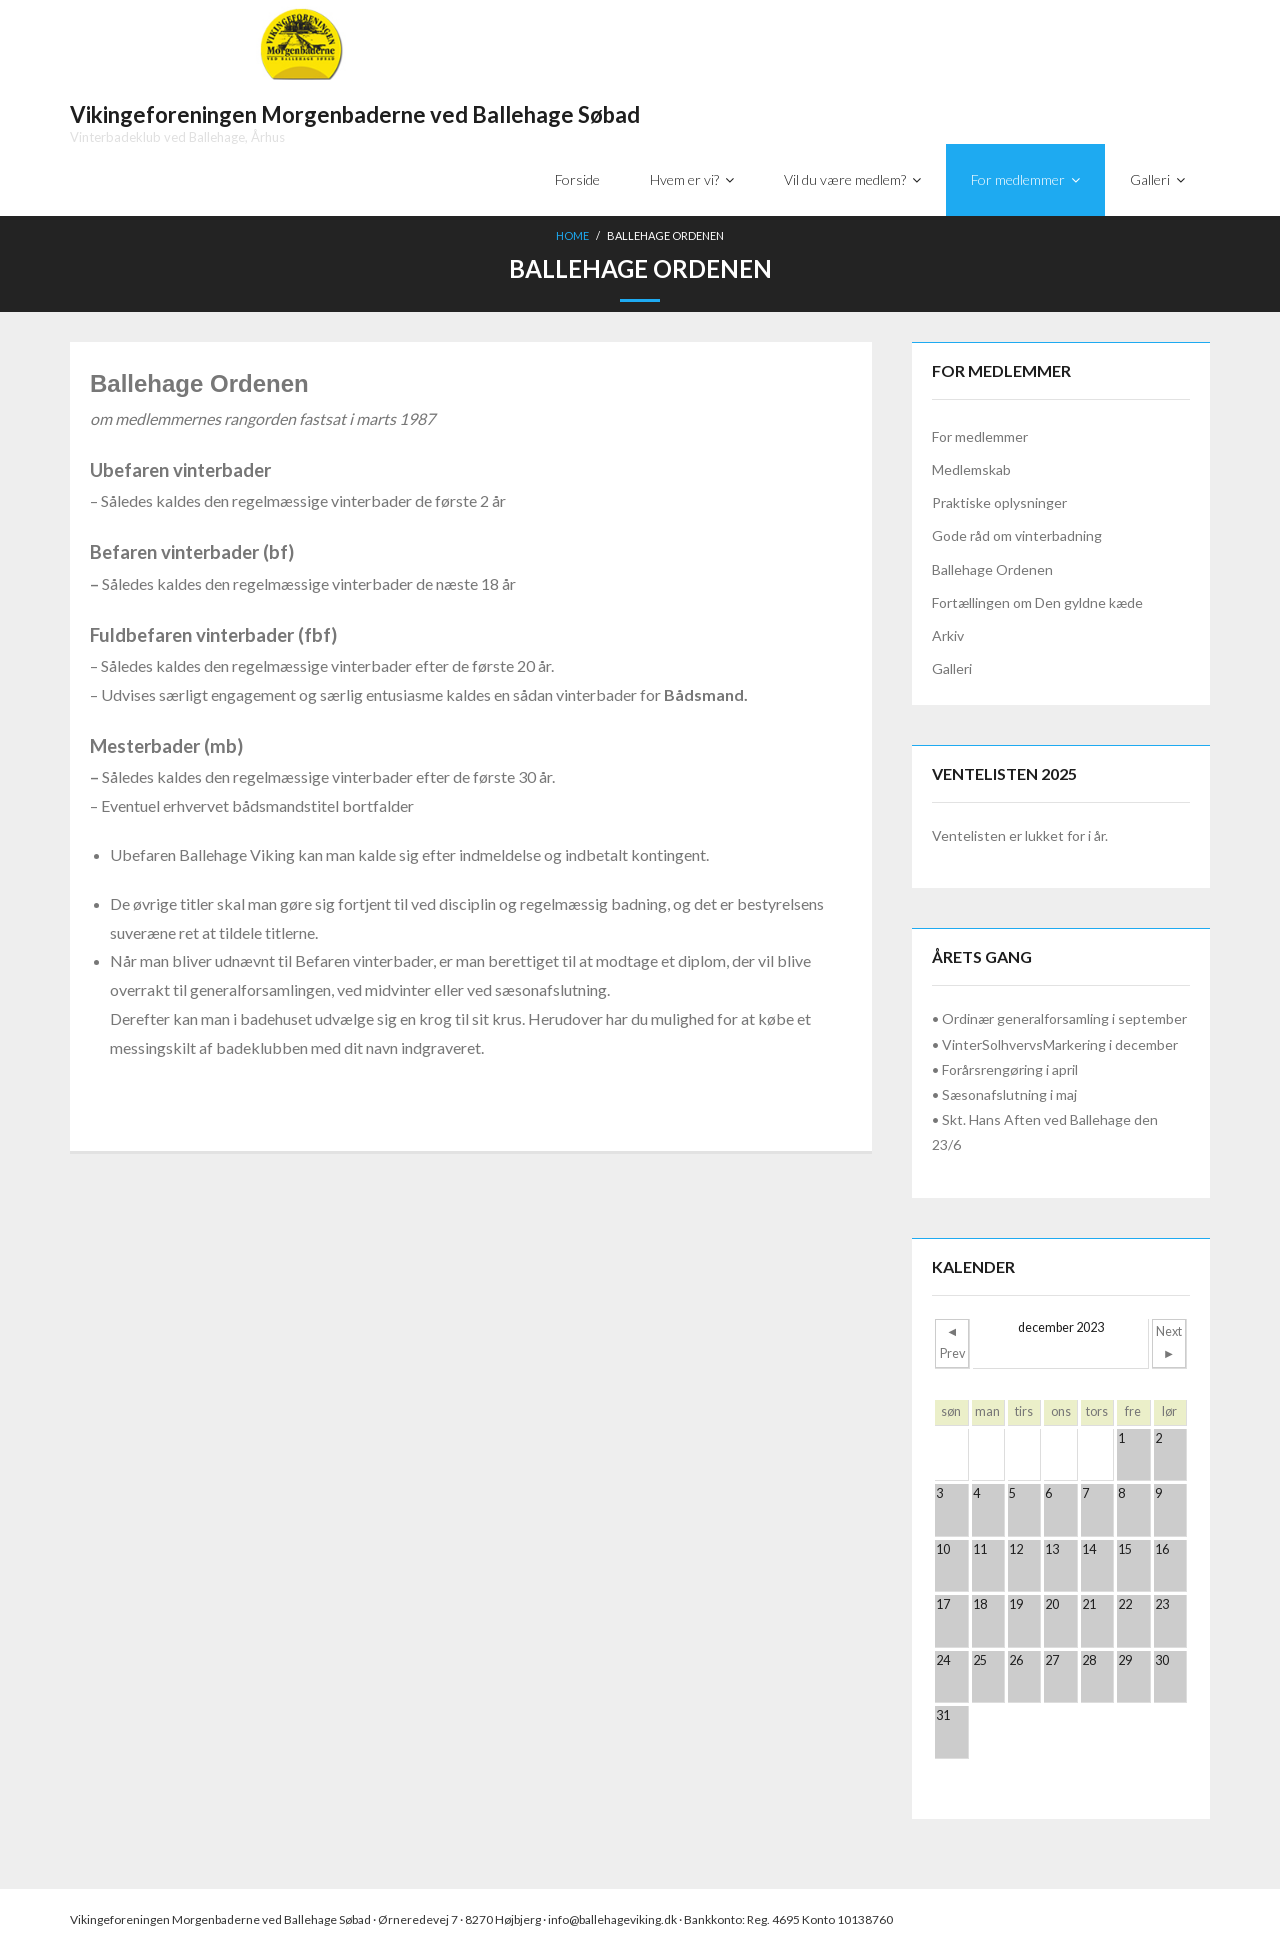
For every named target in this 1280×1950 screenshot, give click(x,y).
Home (572, 235)
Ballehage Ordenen (992, 569)
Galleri (952, 668)
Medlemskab (971, 469)
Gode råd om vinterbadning (1017, 535)
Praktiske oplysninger (999, 502)
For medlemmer (980, 436)
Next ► (1169, 1343)
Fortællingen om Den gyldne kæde (1037, 602)
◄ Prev (952, 1343)
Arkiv (948, 635)
